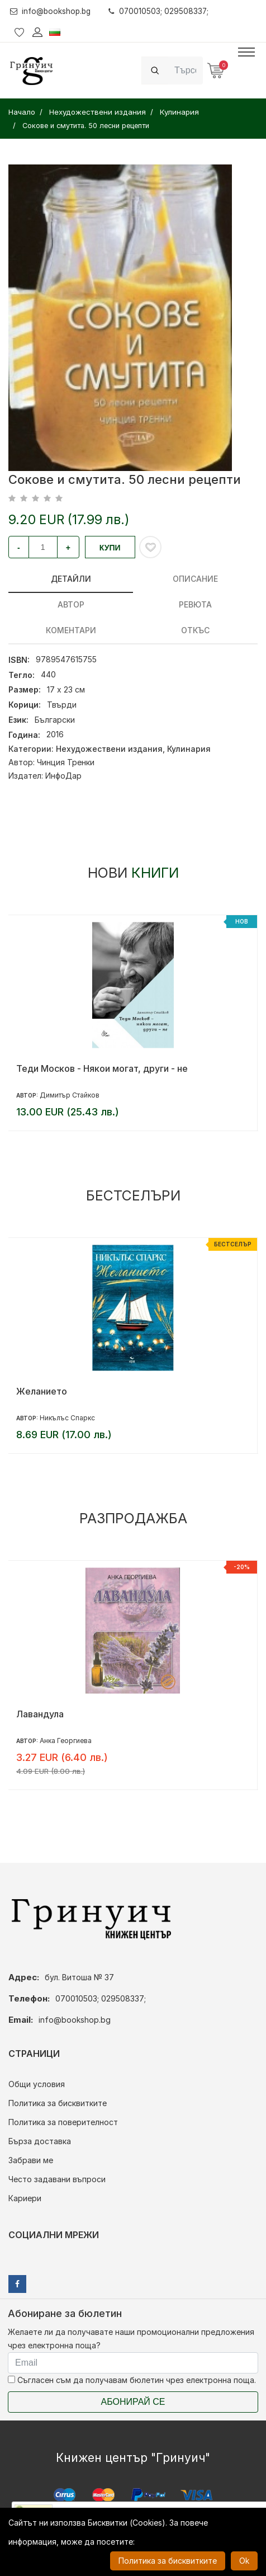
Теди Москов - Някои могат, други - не (102, 1068)
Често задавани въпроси (57, 2179)
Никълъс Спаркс (67, 1418)
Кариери (24, 2198)
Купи (110, 547)
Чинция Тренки (65, 762)
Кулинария (189, 749)
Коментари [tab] (71, 630)
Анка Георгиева (66, 1740)
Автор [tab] (71, 604)
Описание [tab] (195, 578)
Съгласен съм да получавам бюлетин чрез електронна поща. (132, 2380)
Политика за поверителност (63, 2122)
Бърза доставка (39, 2141)
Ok (244, 2560)
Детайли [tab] (71, 578)
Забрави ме (30, 2160)
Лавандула (40, 1714)
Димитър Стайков (69, 1095)
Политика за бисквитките (57, 2103)
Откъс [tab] (195, 630)
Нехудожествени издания (109, 749)
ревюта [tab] (195, 604)
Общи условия (36, 2084)
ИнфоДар (63, 775)
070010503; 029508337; (162, 11)
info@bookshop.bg (52, 11)
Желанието (41, 1391)
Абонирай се (133, 2402)
